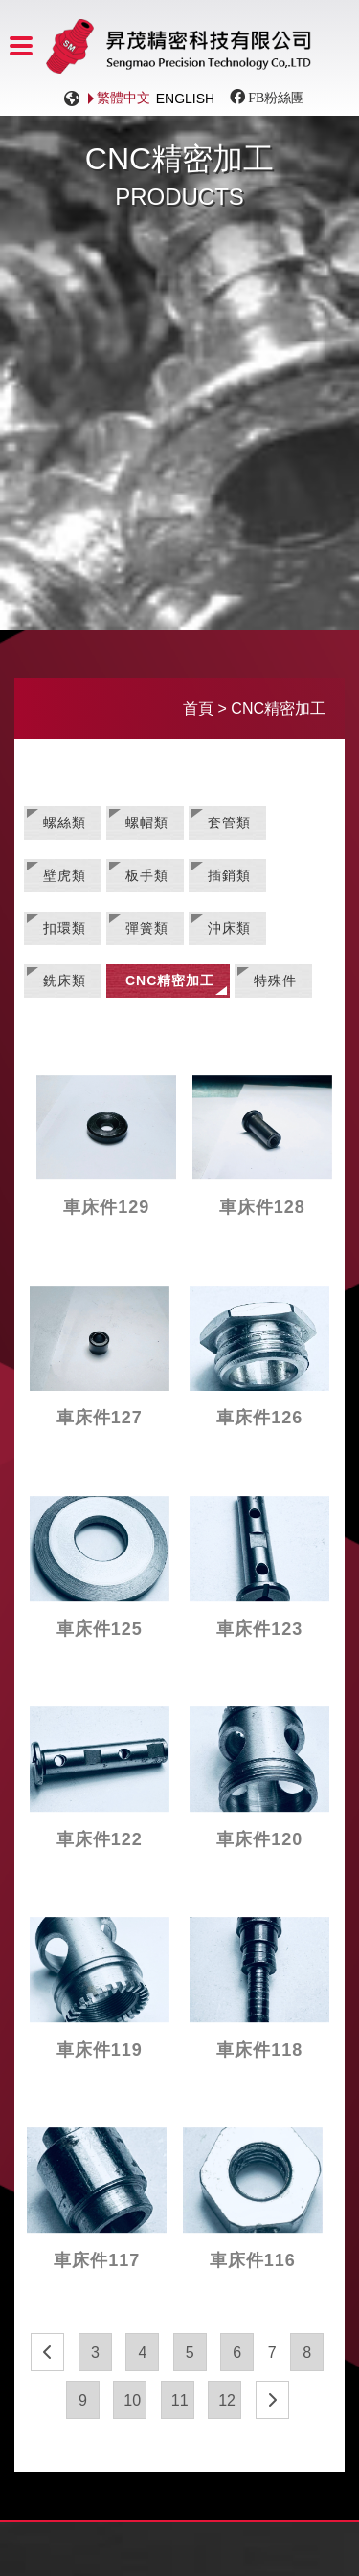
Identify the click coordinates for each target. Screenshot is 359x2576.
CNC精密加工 (169, 980)
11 (180, 2400)
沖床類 (229, 928)
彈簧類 (146, 928)
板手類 (146, 875)
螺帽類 (146, 822)
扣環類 (64, 928)
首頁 (198, 708)
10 (132, 2400)
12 (227, 2400)
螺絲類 (64, 822)
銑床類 (64, 980)
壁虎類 (64, 875)
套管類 (229, 822)
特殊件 (275, 980)
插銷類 (229, 875)
